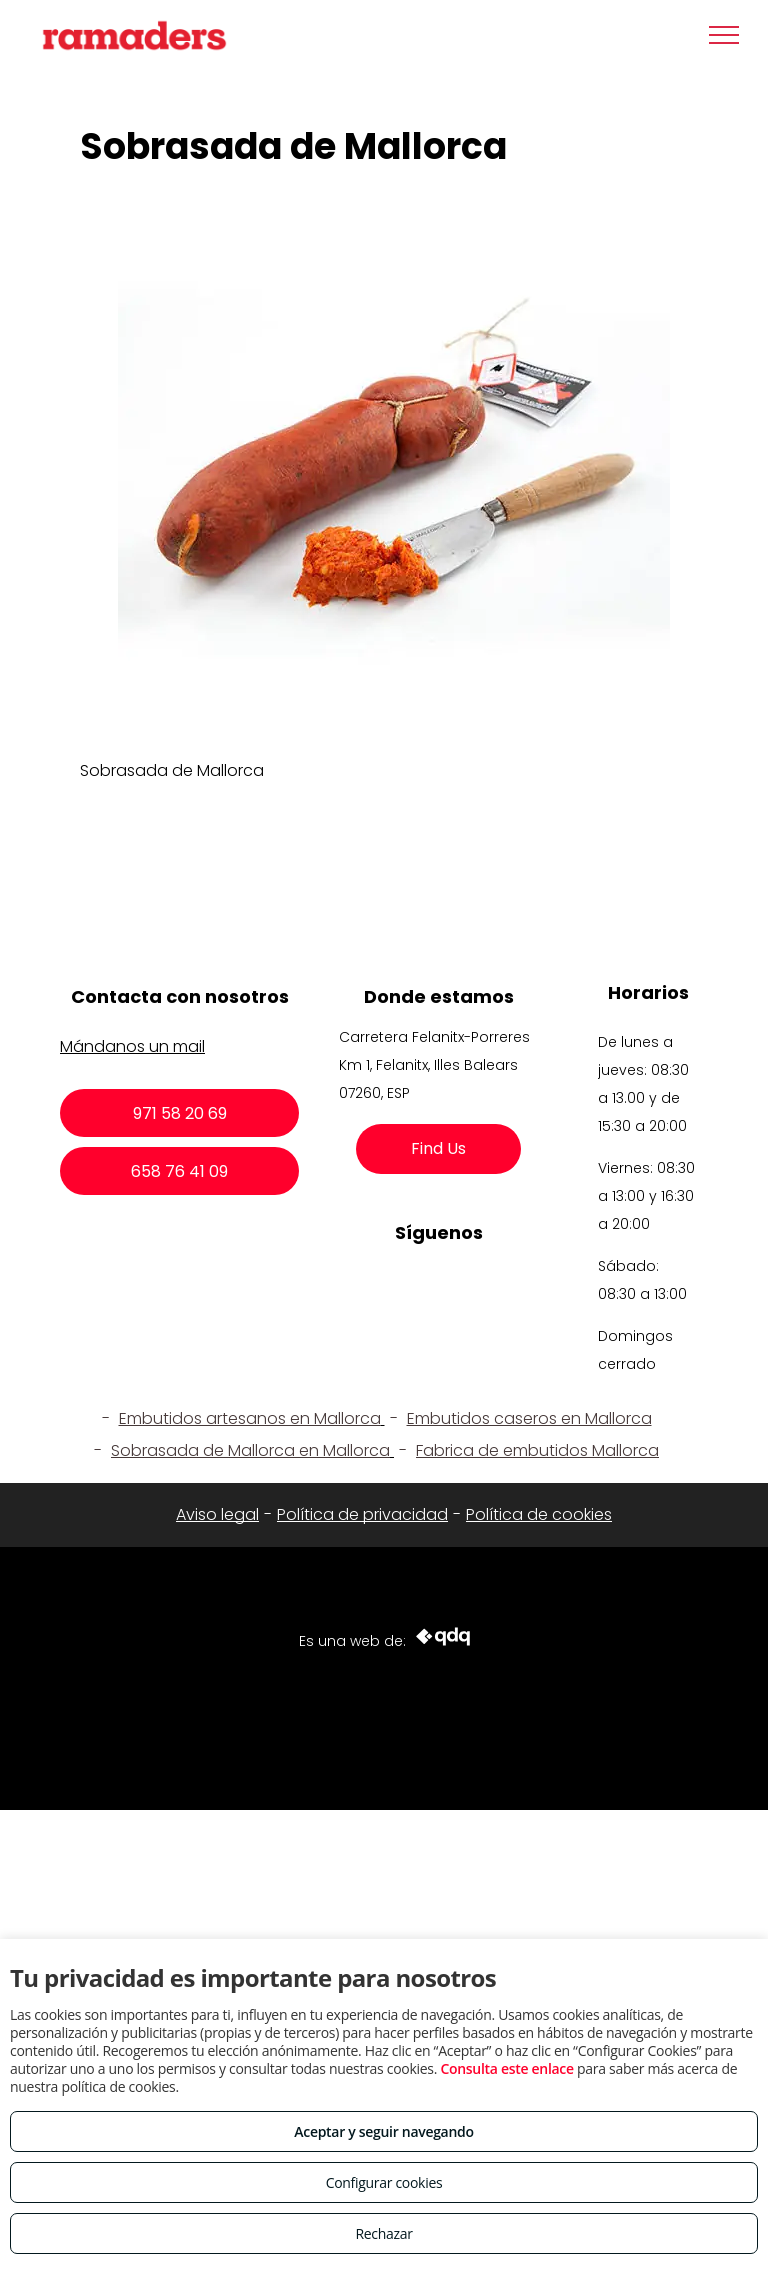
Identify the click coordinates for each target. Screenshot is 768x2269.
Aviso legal (217, 1514)
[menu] (724, 35)
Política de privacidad (362, 1514)
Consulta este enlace (506, 2068)
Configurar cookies (384, 2182)
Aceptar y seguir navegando (383, 2131)
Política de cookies (539, 1514)
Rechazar (383, 2233)
